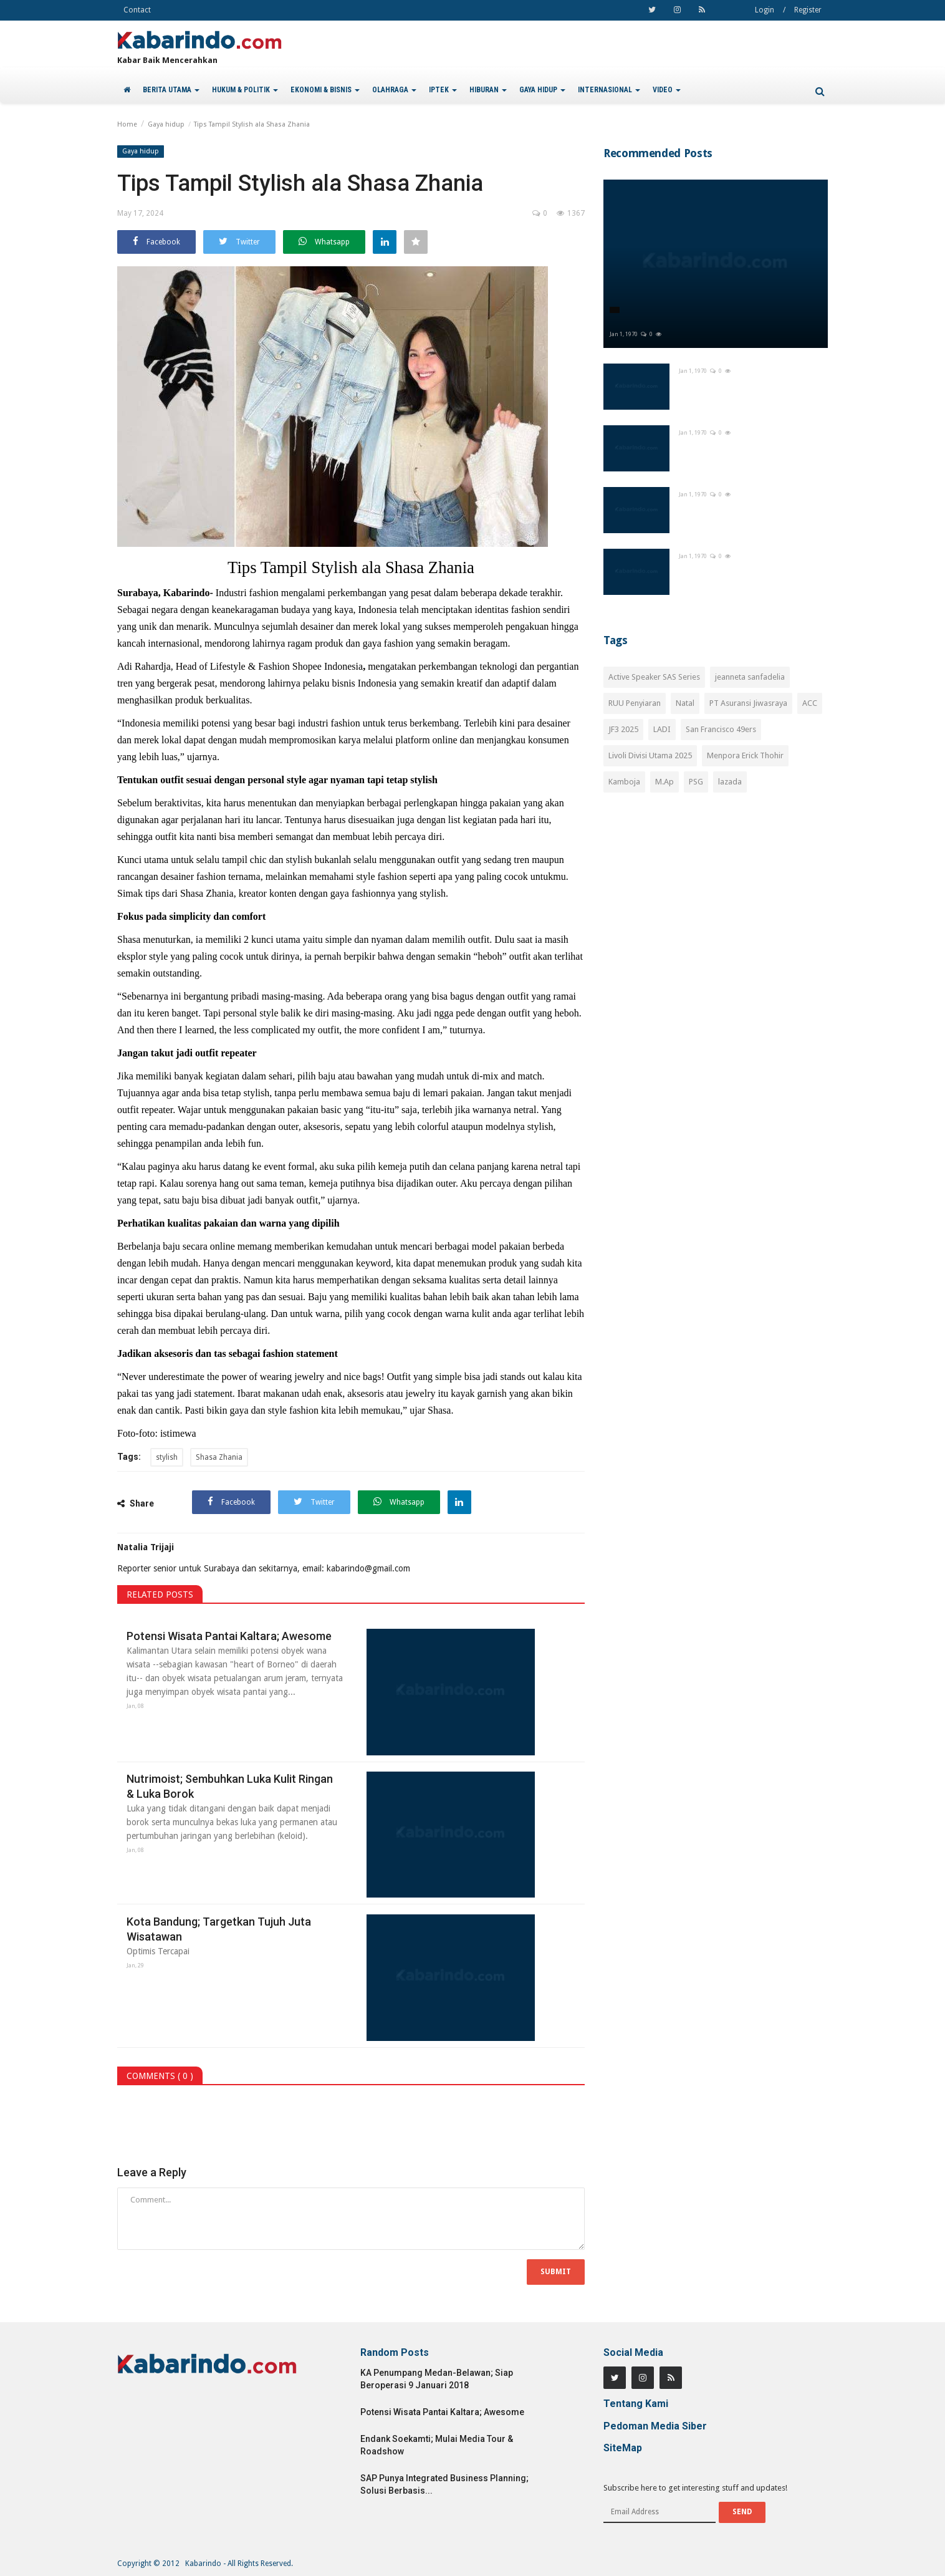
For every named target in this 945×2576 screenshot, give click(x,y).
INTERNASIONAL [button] (609, 89)
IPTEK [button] (443, 89)
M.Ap (664, 781)
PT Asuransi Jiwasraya (748, 703)
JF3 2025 (623, 729)
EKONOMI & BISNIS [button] (325, 89)
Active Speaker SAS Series (654, 677)
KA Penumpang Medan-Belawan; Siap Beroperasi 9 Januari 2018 (436, 2379)
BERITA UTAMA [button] (171, 89)
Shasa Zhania (219, 1457)
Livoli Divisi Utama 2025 (650, 755)
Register (808, 10)
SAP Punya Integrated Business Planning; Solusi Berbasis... (444, 2484)
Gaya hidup (166, 124)
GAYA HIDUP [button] (542, 89)
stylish (167, 1457)
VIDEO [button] (667, 89)
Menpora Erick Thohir (745, 755)
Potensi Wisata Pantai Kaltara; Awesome (229, 1636)
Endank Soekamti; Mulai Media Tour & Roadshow (436, 2445)
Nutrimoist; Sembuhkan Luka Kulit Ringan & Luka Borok (230, 1786)
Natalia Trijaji (145, 1547)
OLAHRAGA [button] (394, 89)
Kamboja (624, 781)
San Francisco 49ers (721, 729)
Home (127, 124)
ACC (809, 703)
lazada (730, 781)
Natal (685, 703)
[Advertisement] (715, 913)
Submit (555, 2271)
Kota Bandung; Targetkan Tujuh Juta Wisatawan (219, 1929)
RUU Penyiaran (634, 703)
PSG (696, 781)
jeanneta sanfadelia (750, 677)
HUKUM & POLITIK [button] (245, 89)
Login (764, 10)
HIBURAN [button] (488, 89)
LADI (662, 729)
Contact (137, 10)
